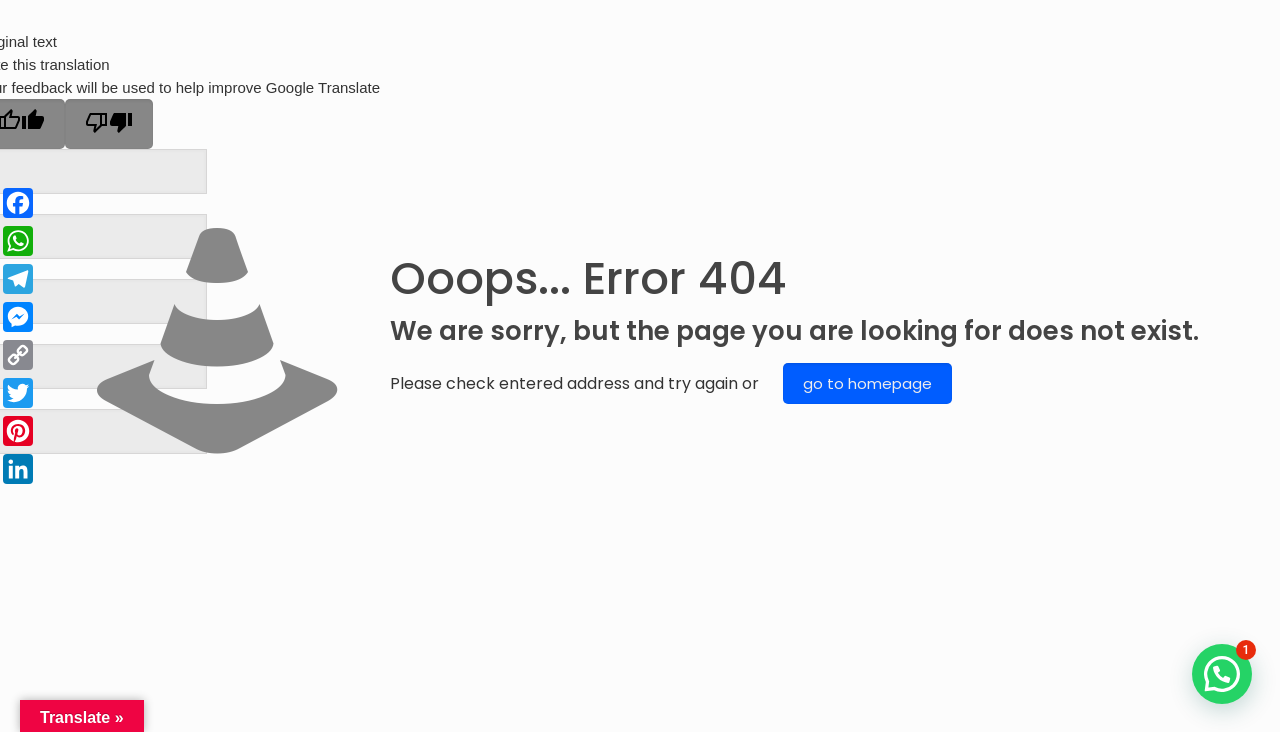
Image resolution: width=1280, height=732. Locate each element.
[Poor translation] (109, 124)
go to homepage (867, 383)
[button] (1222, 674)
